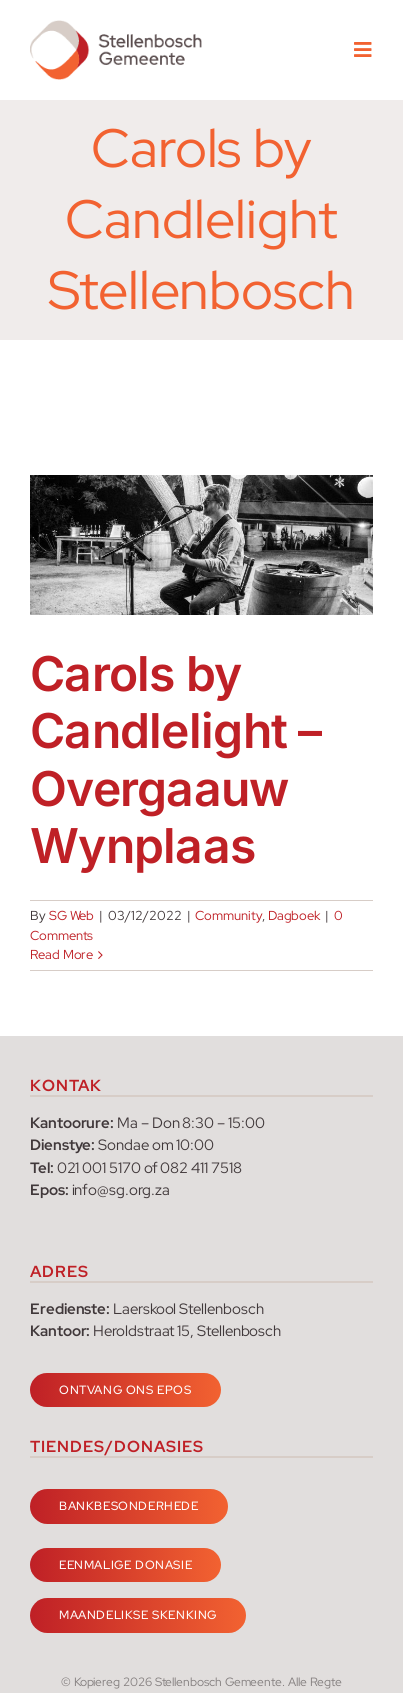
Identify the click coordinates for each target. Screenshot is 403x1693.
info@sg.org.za (121, 1190)
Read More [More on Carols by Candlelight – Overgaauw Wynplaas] (61, 954)
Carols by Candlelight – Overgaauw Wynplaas (176, 760)
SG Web (72, 915)
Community (228, 915)
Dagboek (294, 915)
